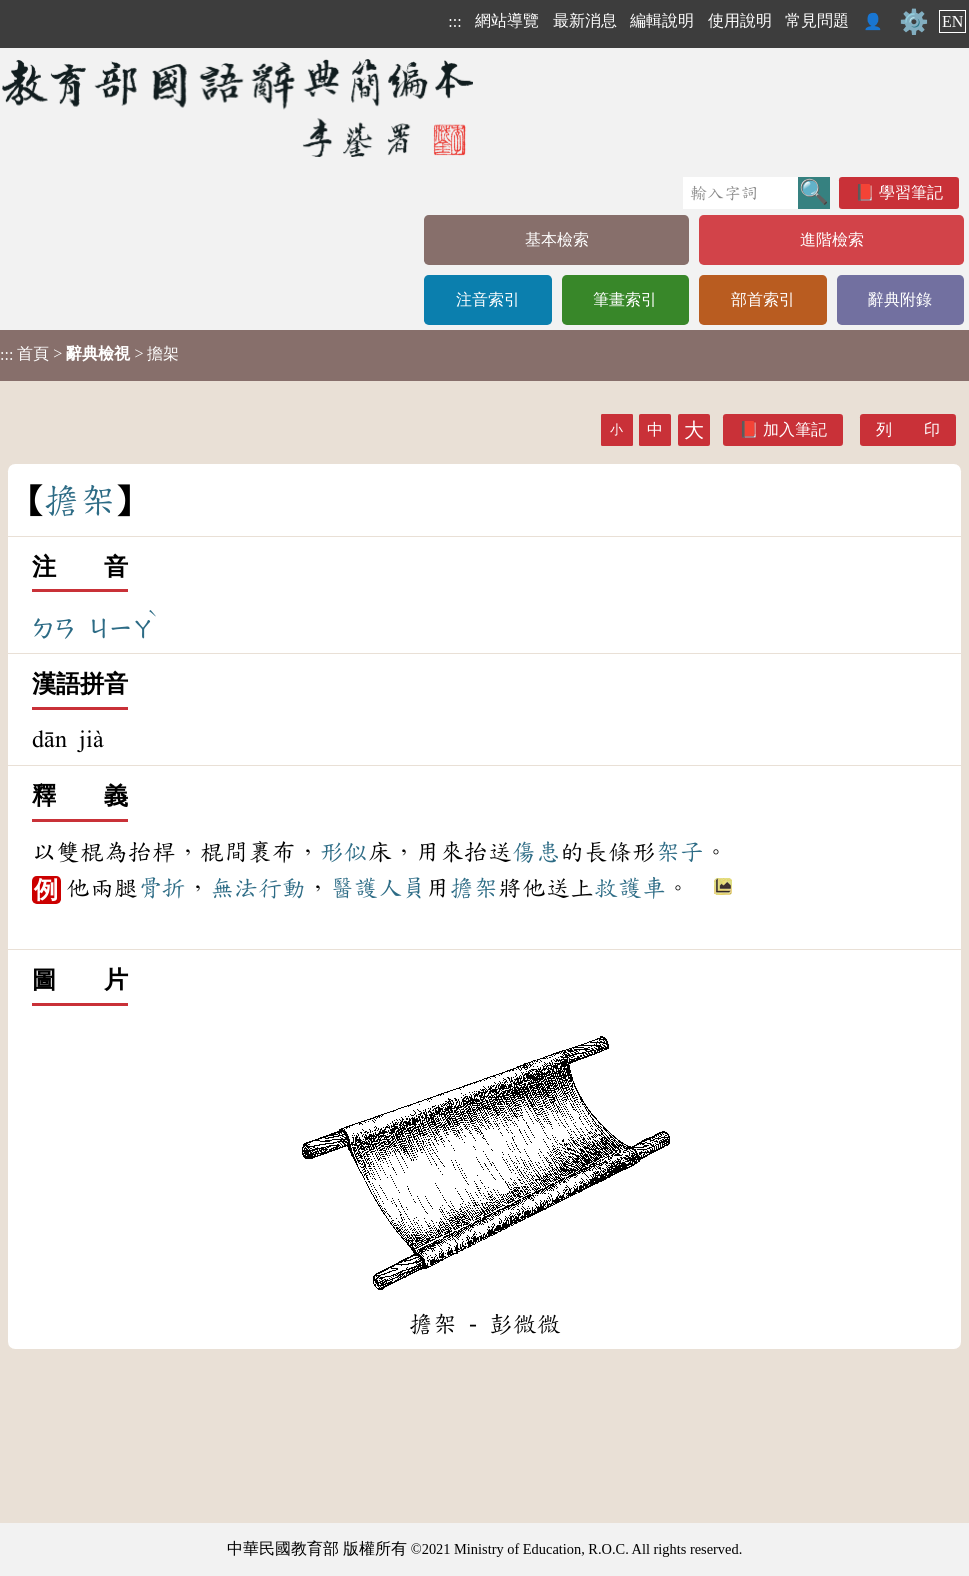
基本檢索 (557, 239)
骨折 (162, 888)
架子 (680, 852)
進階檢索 (832, 239)
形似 (344, 852)
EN (952, 21)
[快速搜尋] (740, 193)
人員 (402, 888)
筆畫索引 (625, 299)
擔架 (474, 888)
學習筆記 (911, 192)
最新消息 (585, 20)
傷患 (536, 852)
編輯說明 (662, 20)
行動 (282, 888)
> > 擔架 (89, 354)
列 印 (908, 429)
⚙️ (914, 22)
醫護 (354, 888)
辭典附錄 (900, 299)
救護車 (630, 888)
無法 (234, 888)
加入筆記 (795, 429)
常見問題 (817, 20)
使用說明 (740, 20)
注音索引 (488, 299)
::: (454, 21)
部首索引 (763, 299)
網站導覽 (507, 20)
